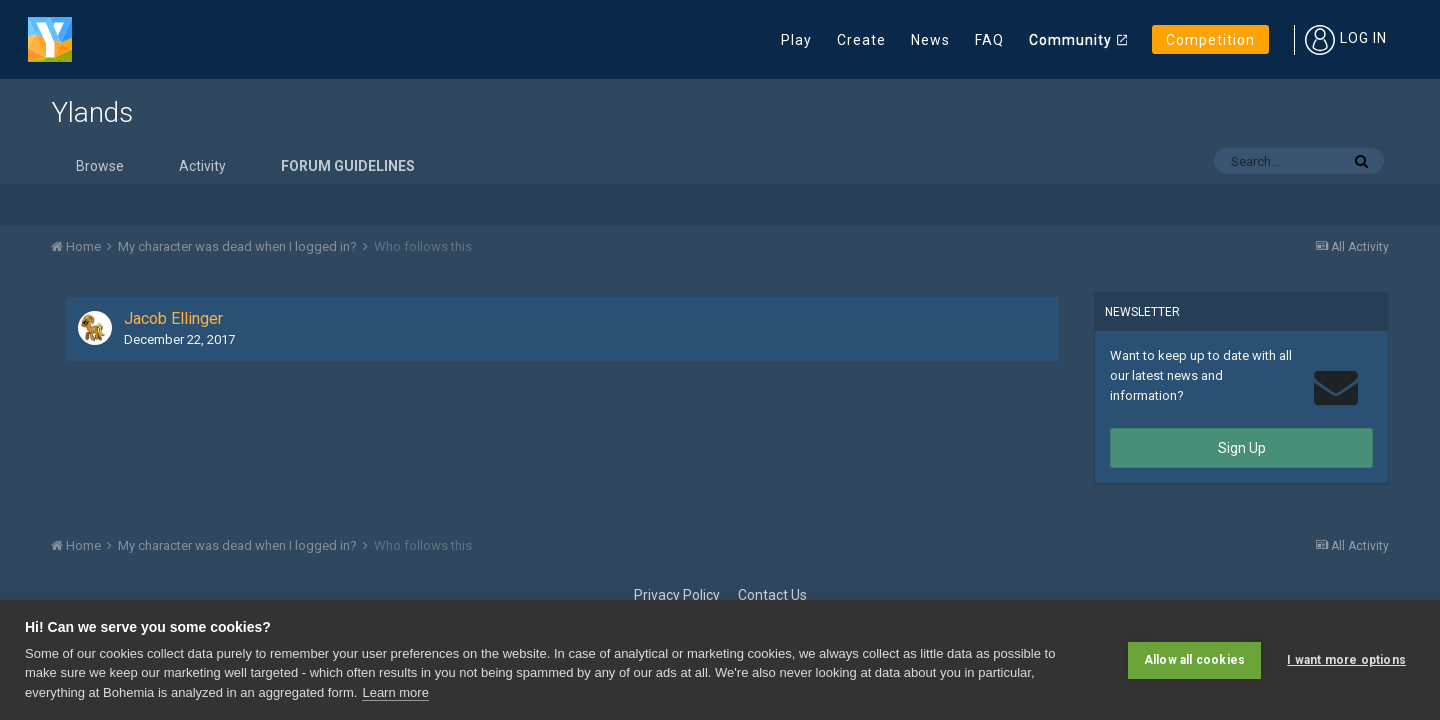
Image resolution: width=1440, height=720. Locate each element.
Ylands (92, 112)
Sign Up (1242, 448)
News (930, 40)
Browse (100, 166)
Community (1070, 40)
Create (861, 40)
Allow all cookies (1194, 660)
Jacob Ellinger (173, 318)
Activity (202, 166)
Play (796, 40)
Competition (1210, 40)
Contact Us (772, 595)
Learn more (395, 692)
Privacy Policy (677, 595)
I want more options (1346, 660)
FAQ (989, 40)
